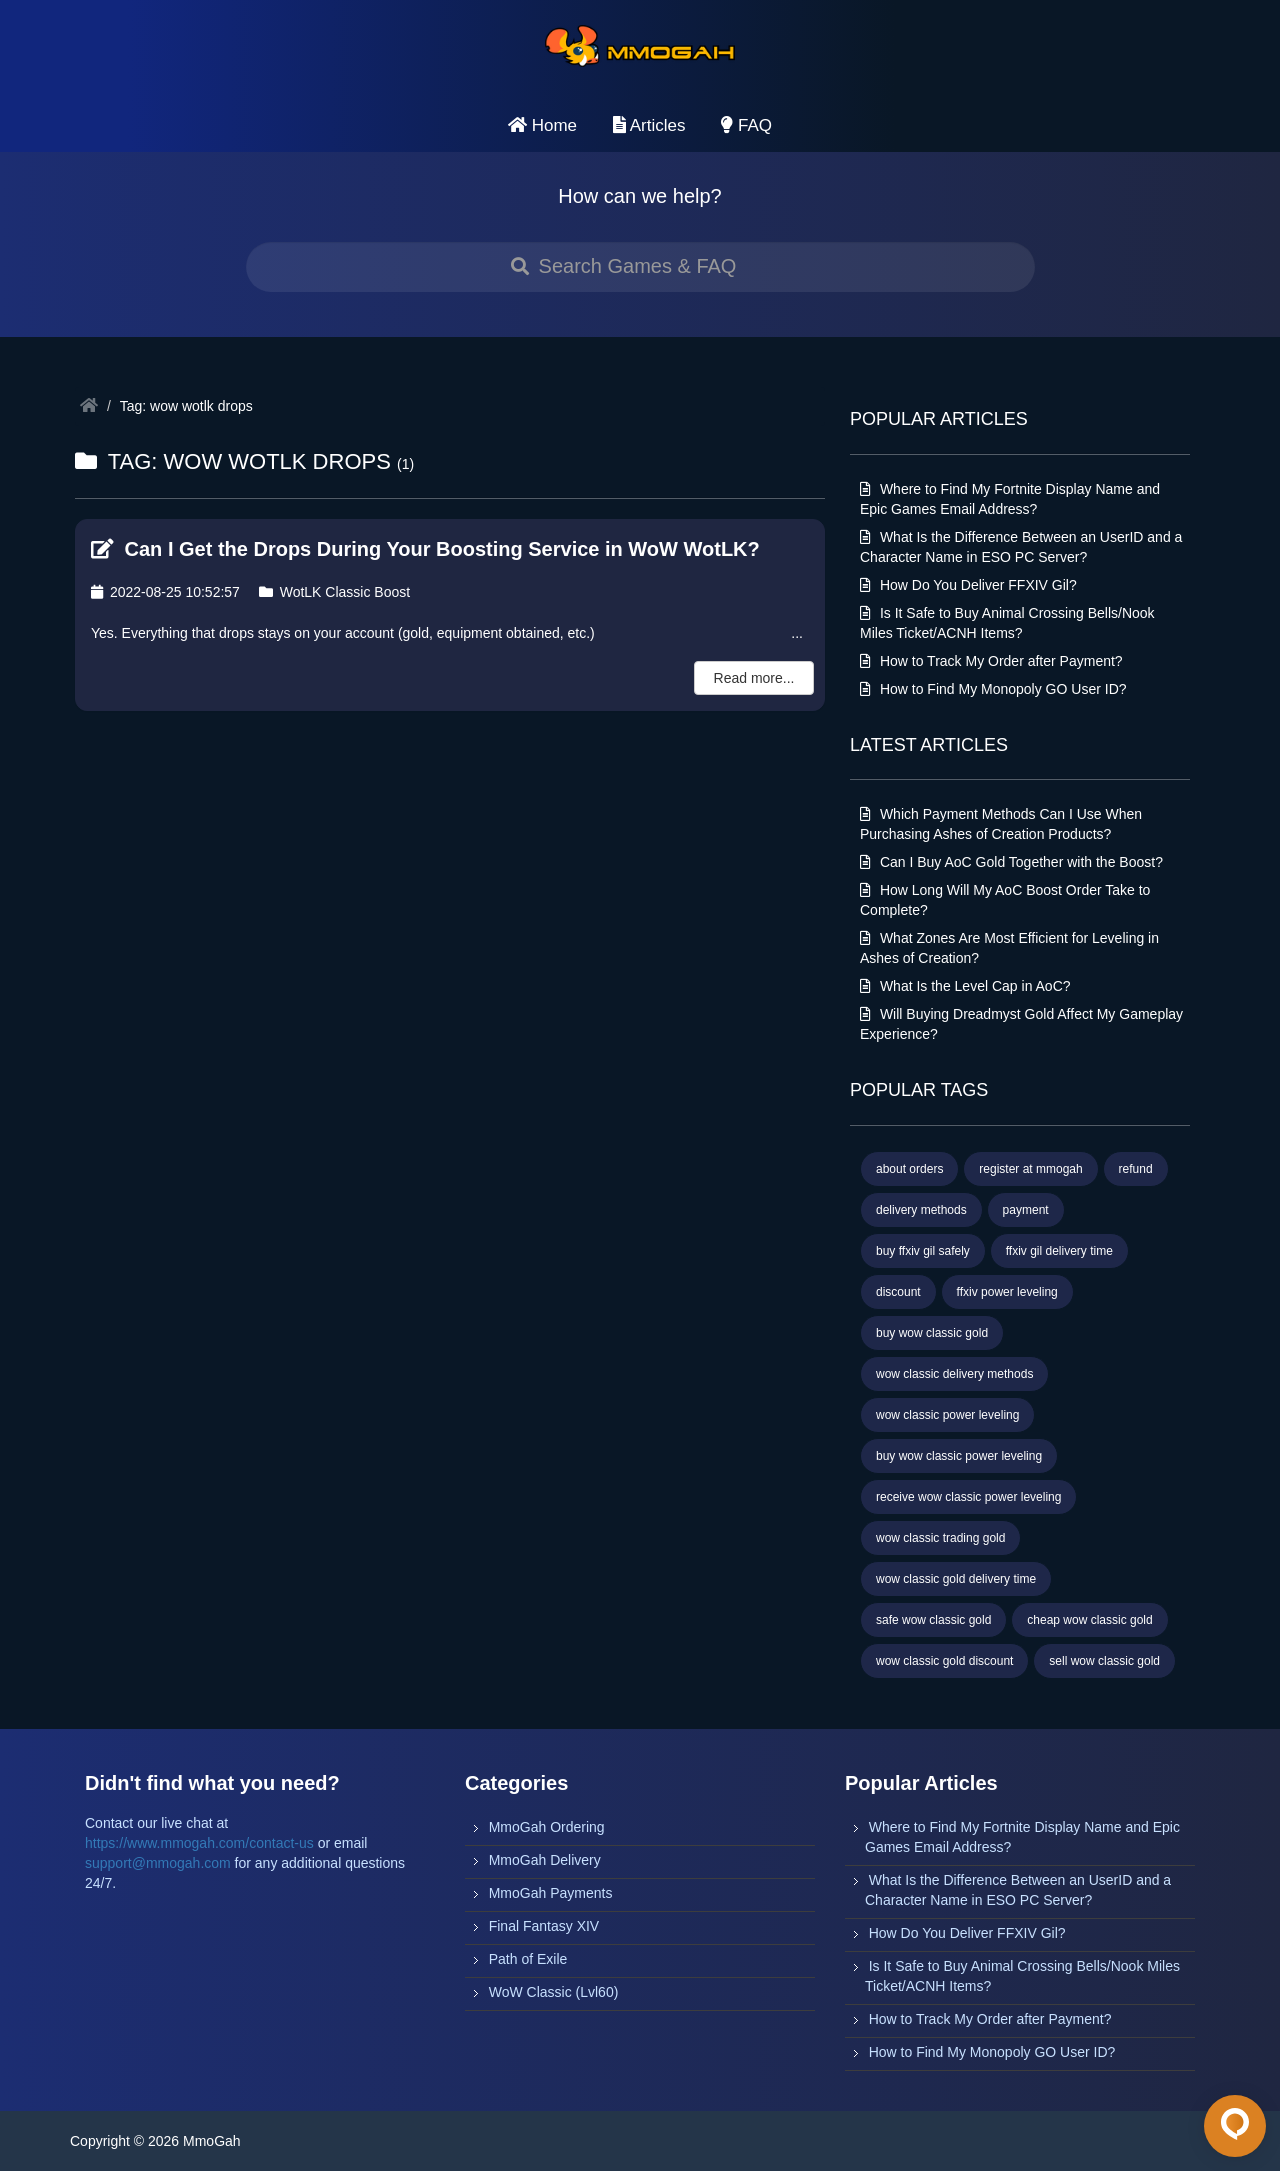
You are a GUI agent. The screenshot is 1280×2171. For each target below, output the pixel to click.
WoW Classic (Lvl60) (554, 1992)
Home (542, 125)
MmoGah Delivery (545, 1860)
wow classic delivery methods (954, 1374)
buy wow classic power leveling (959, 1456)
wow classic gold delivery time (956, 1579)
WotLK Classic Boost (334, 592)
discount (898, 1292)
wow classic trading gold (940, 1538)
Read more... (754, 678)
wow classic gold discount (944, 1661)
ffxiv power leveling (1007, 1292)
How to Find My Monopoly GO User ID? (993, 689)
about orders (909, 1169)
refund (1136, 1169)
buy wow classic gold (932, 1333)
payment (1026, 1210)
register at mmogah (1030, 1169)
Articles (649, 125)
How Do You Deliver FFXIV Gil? (968, 585)
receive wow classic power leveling (968, 1497)
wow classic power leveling (947, 1415)
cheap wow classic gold (1089, 1620)
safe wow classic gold (933, 1620)
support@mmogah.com (158, 1863)
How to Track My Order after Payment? (991, 661)
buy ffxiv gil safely (923, 1251)
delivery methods (921, 1210)
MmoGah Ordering (547, 1827)
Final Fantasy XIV (544, 1926)
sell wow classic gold (1104, 1661)
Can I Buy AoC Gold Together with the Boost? (1011, 862)
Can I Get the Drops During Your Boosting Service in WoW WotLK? (425, 549)
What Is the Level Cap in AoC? (965, 986)
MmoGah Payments (551, 1893)
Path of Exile (528, 1959)
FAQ (746, 125)
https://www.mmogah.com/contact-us (199, 1843)
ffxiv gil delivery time (1059, 1251)
